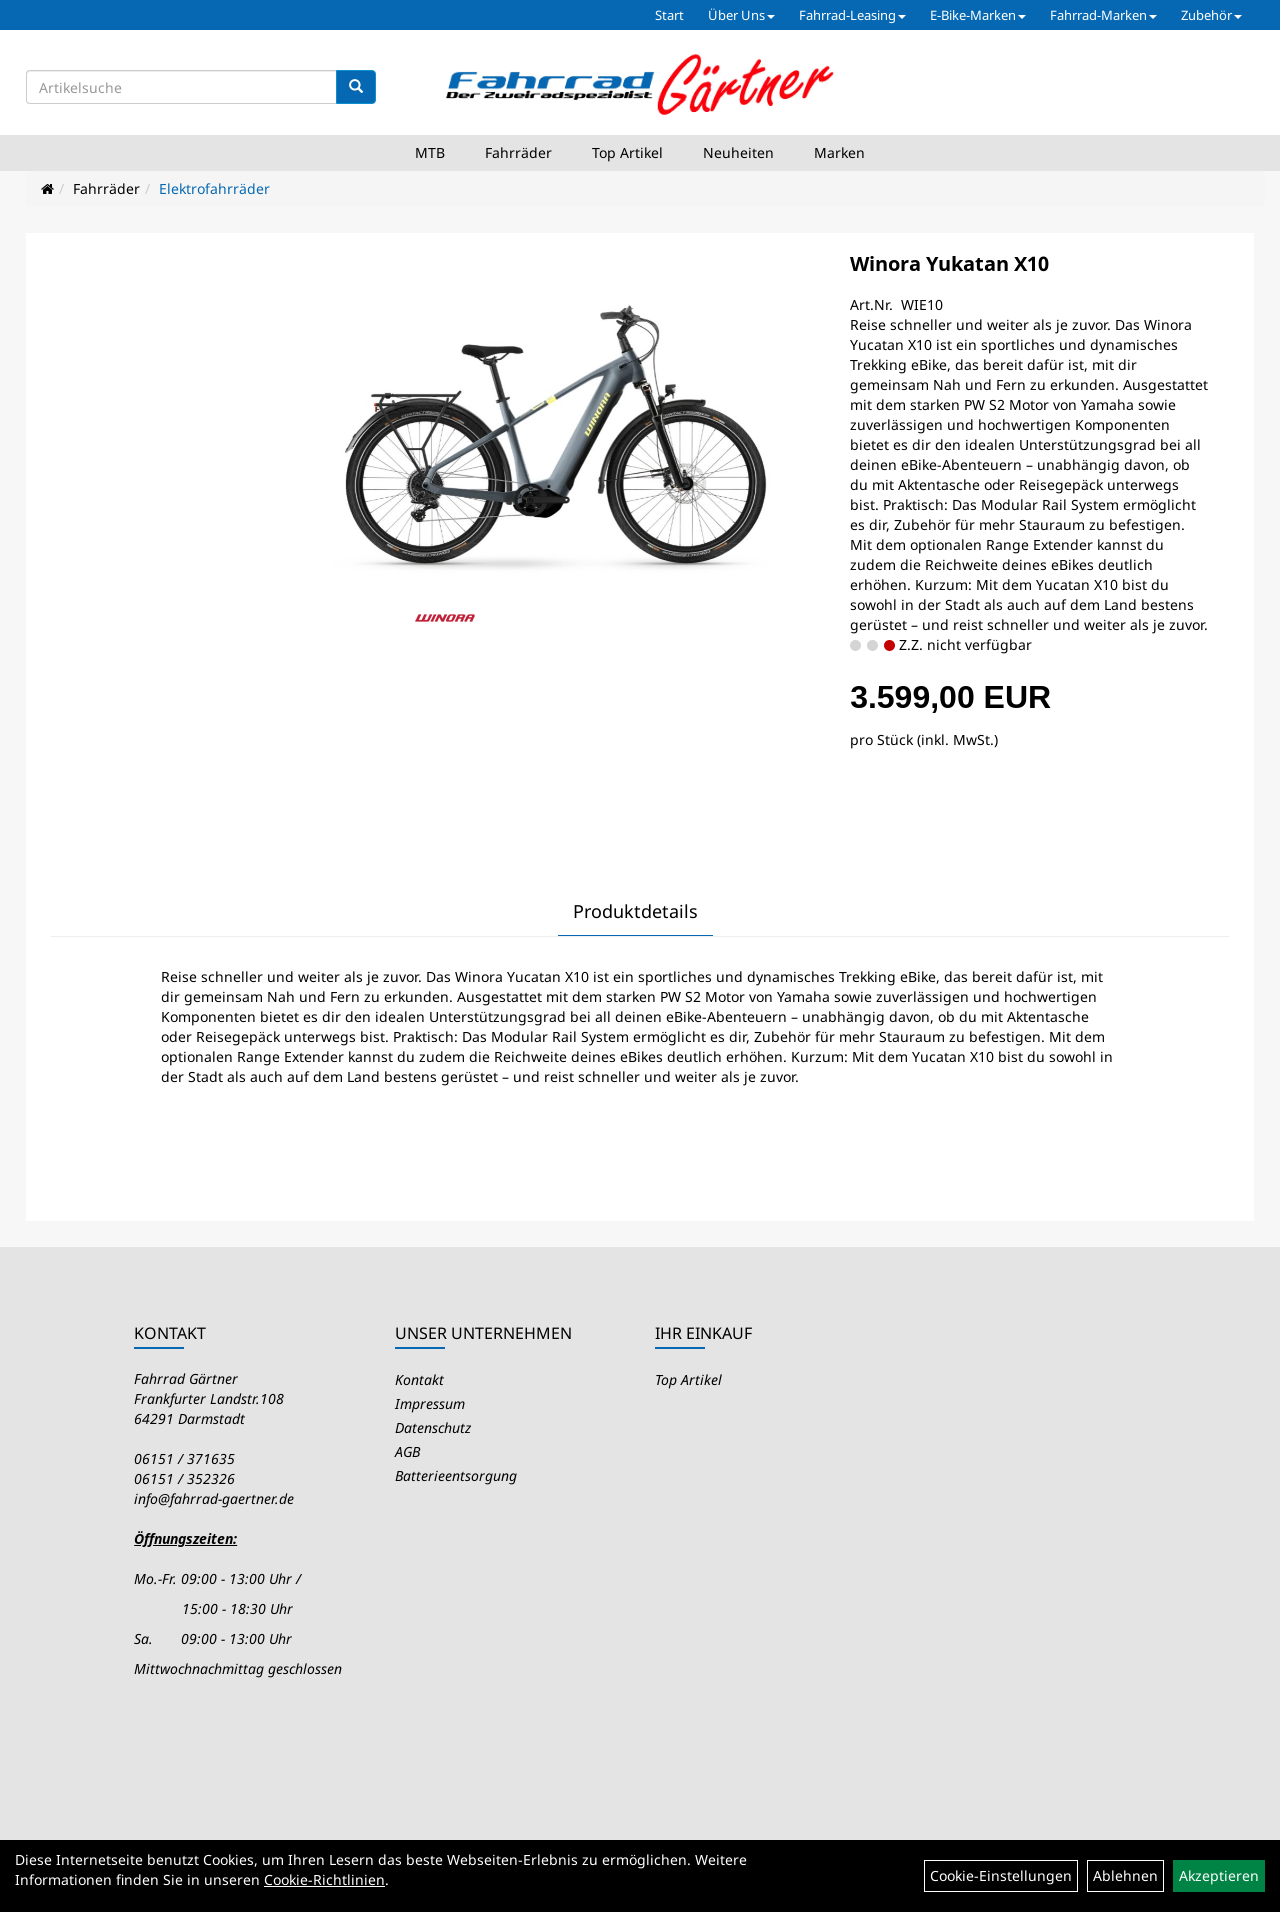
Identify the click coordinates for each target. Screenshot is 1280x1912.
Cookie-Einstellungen (1001, 1875)
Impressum (430, 1403)
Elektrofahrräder (214, 188)
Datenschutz (433, 1427)
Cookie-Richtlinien (324, 1879)
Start (669, 15)
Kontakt (419, 1379)
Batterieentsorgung (456, 1475)
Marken (839, 152)
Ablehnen (1125, 1875)
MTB (430, 152)
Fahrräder (518, 152)
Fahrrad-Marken (1103, 15)
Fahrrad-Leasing (852, 15)
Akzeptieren (1219, 1875)
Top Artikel (627, 152)
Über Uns (741, 15)
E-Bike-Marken (978, 15)
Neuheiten (738, 152)
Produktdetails (635, 911)
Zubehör (1211, 15)
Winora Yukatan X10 (949, 263)
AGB (407, 1451)
